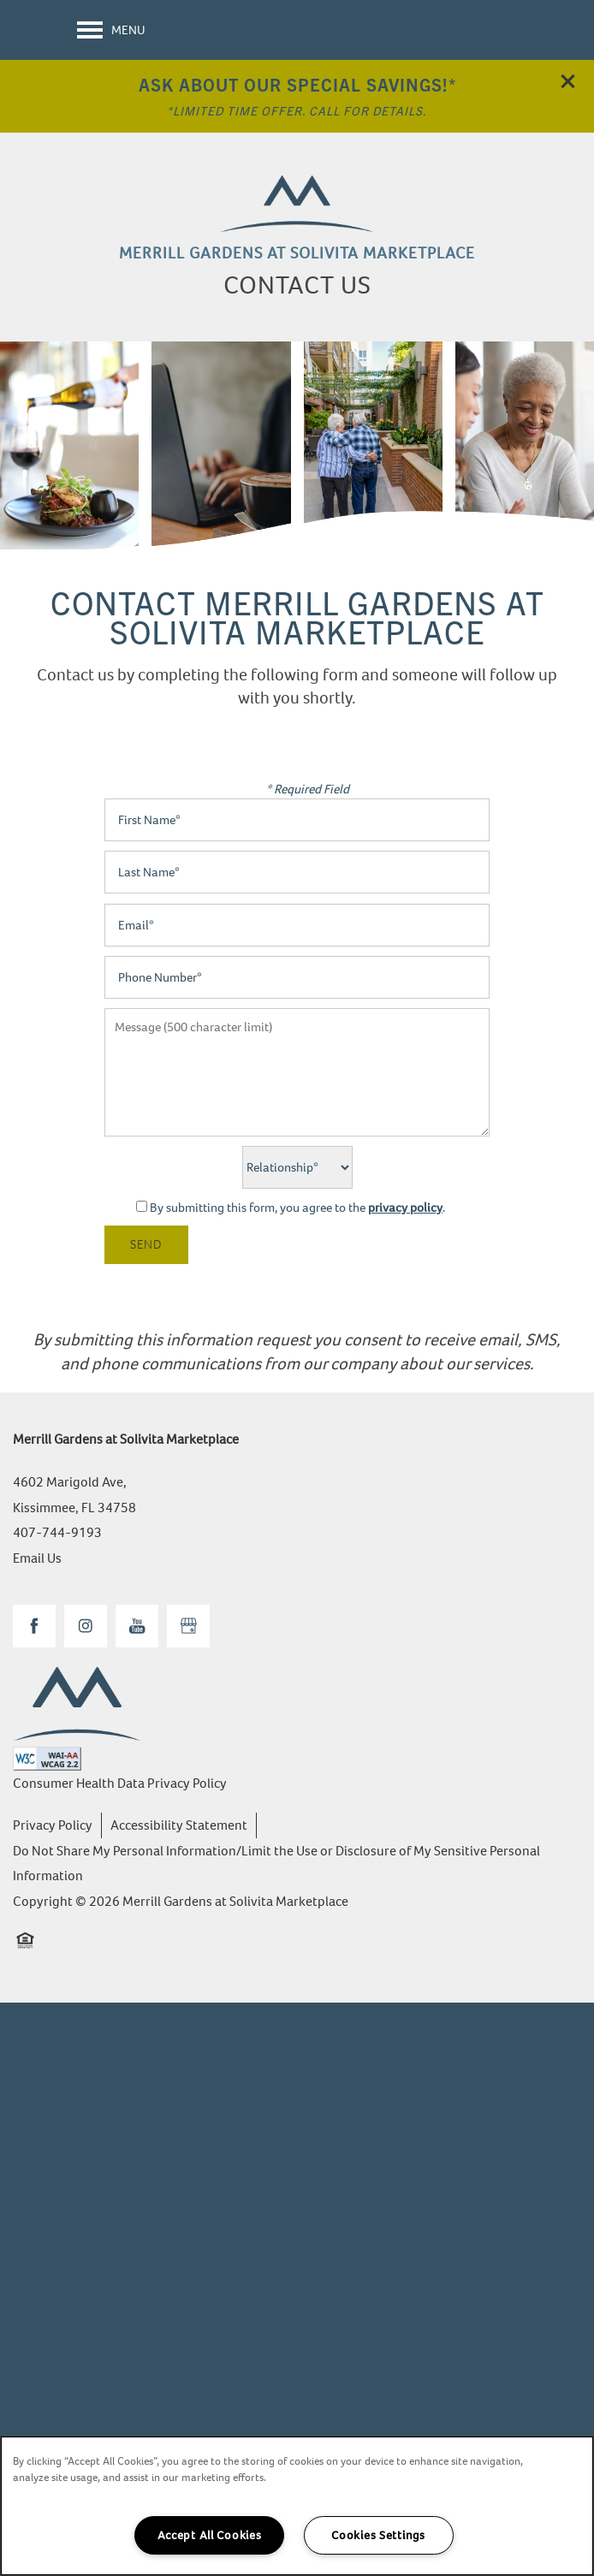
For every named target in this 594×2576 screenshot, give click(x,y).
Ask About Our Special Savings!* (297, 84)
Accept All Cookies (209, 2535)
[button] (568, 81)
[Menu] (111, 30)
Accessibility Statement (178, 1825)
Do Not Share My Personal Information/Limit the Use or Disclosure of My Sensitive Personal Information (276, 1863)
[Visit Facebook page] (34, 1626)
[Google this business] (188, 1626)
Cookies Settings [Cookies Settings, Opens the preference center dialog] (378, 2535)
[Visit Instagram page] (85, 1626)
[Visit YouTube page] (137, 1626)
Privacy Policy (52, 1825)
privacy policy (405, 1207)
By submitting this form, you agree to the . (297, 1207)
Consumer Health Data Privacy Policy (120, 1783)
